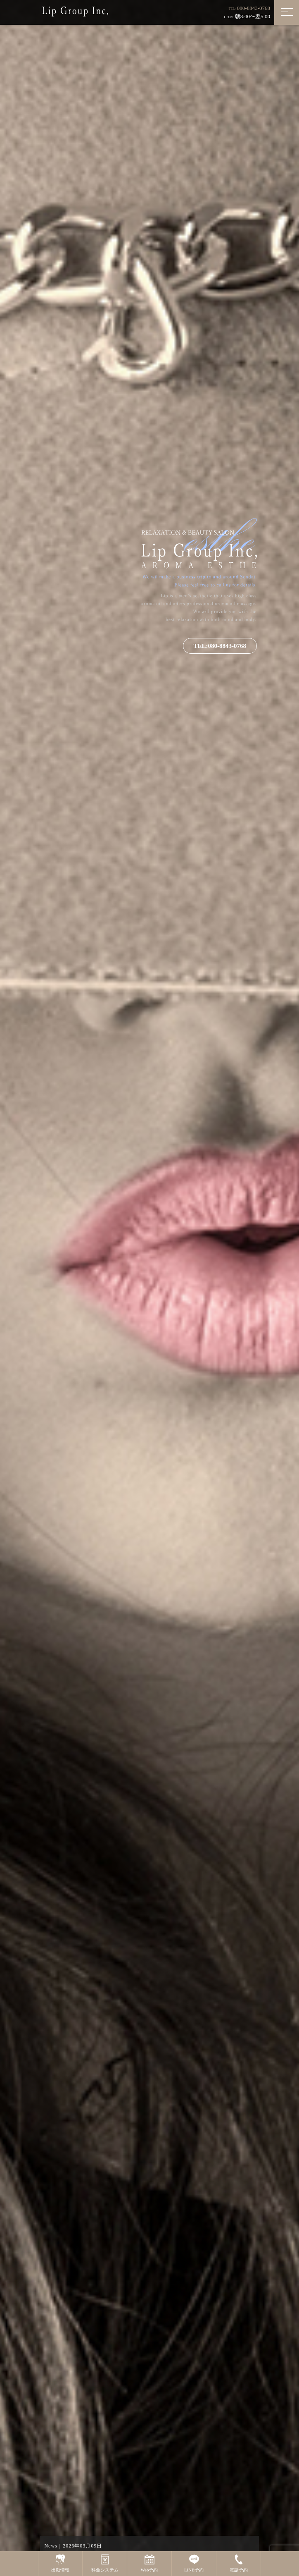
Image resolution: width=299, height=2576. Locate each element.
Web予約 (149, 2563)
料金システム (105, 2563)
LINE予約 (194, 2563)
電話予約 (239, 2563)
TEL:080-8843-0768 (220, 648)
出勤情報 (60, 2563)
